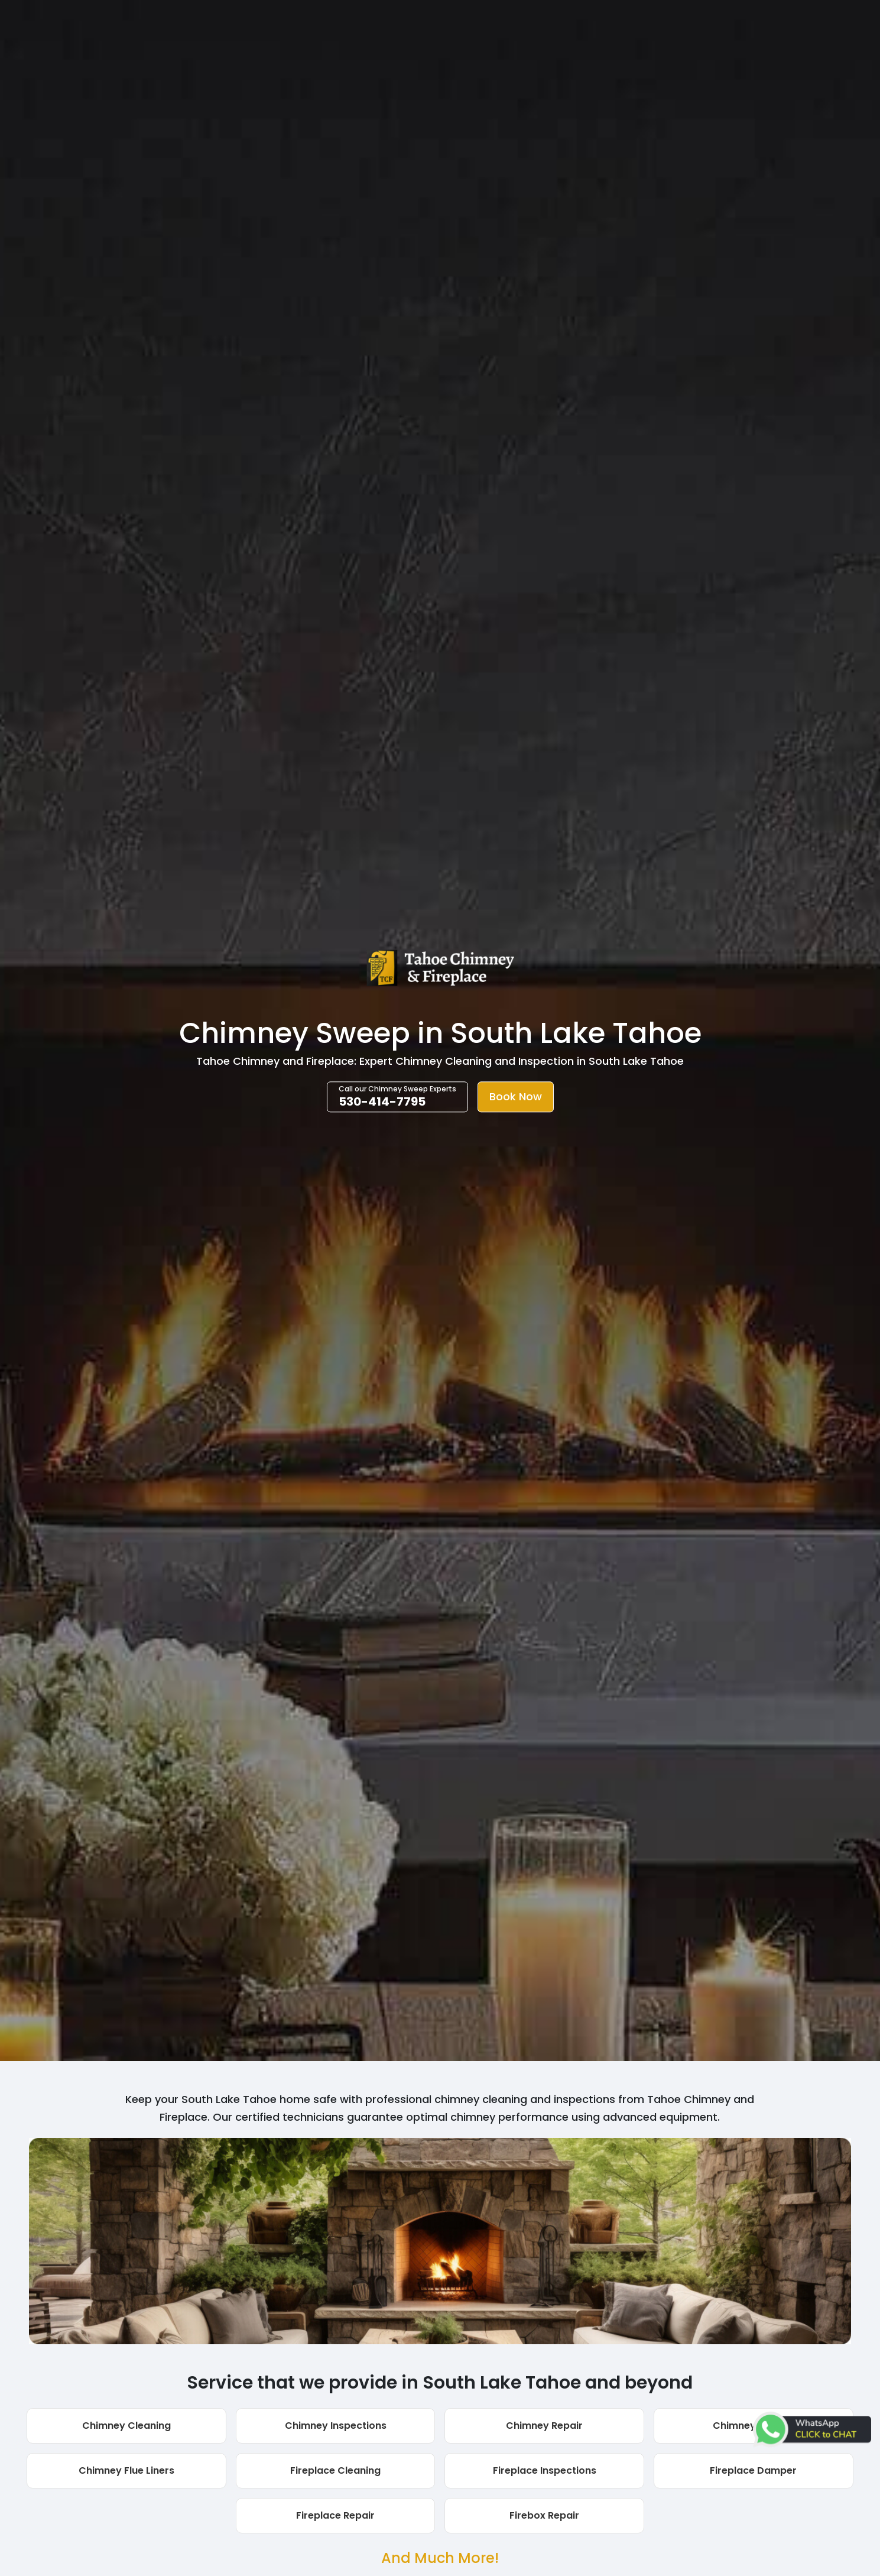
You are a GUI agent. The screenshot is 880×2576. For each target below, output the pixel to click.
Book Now (515, 1097)
